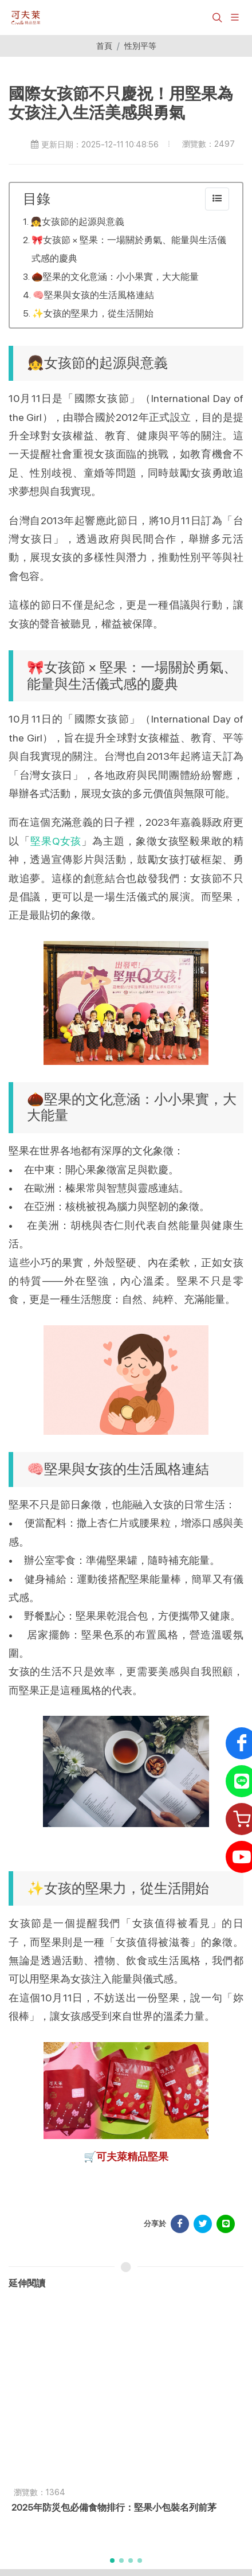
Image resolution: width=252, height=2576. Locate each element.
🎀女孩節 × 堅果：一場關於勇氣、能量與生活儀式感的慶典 (129, 249)
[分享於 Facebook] (180, 2224)
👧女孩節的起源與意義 (77, 221)
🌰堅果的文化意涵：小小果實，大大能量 (115, 276)
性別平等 (140, 45)
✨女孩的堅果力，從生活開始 (92, 313)
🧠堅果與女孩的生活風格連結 (93, 295)
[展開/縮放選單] (234, 16)
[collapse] (217, 199)
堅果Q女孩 (56, 841)
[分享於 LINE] (225, 2224)
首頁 (104, 45)
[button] (216, 17)
